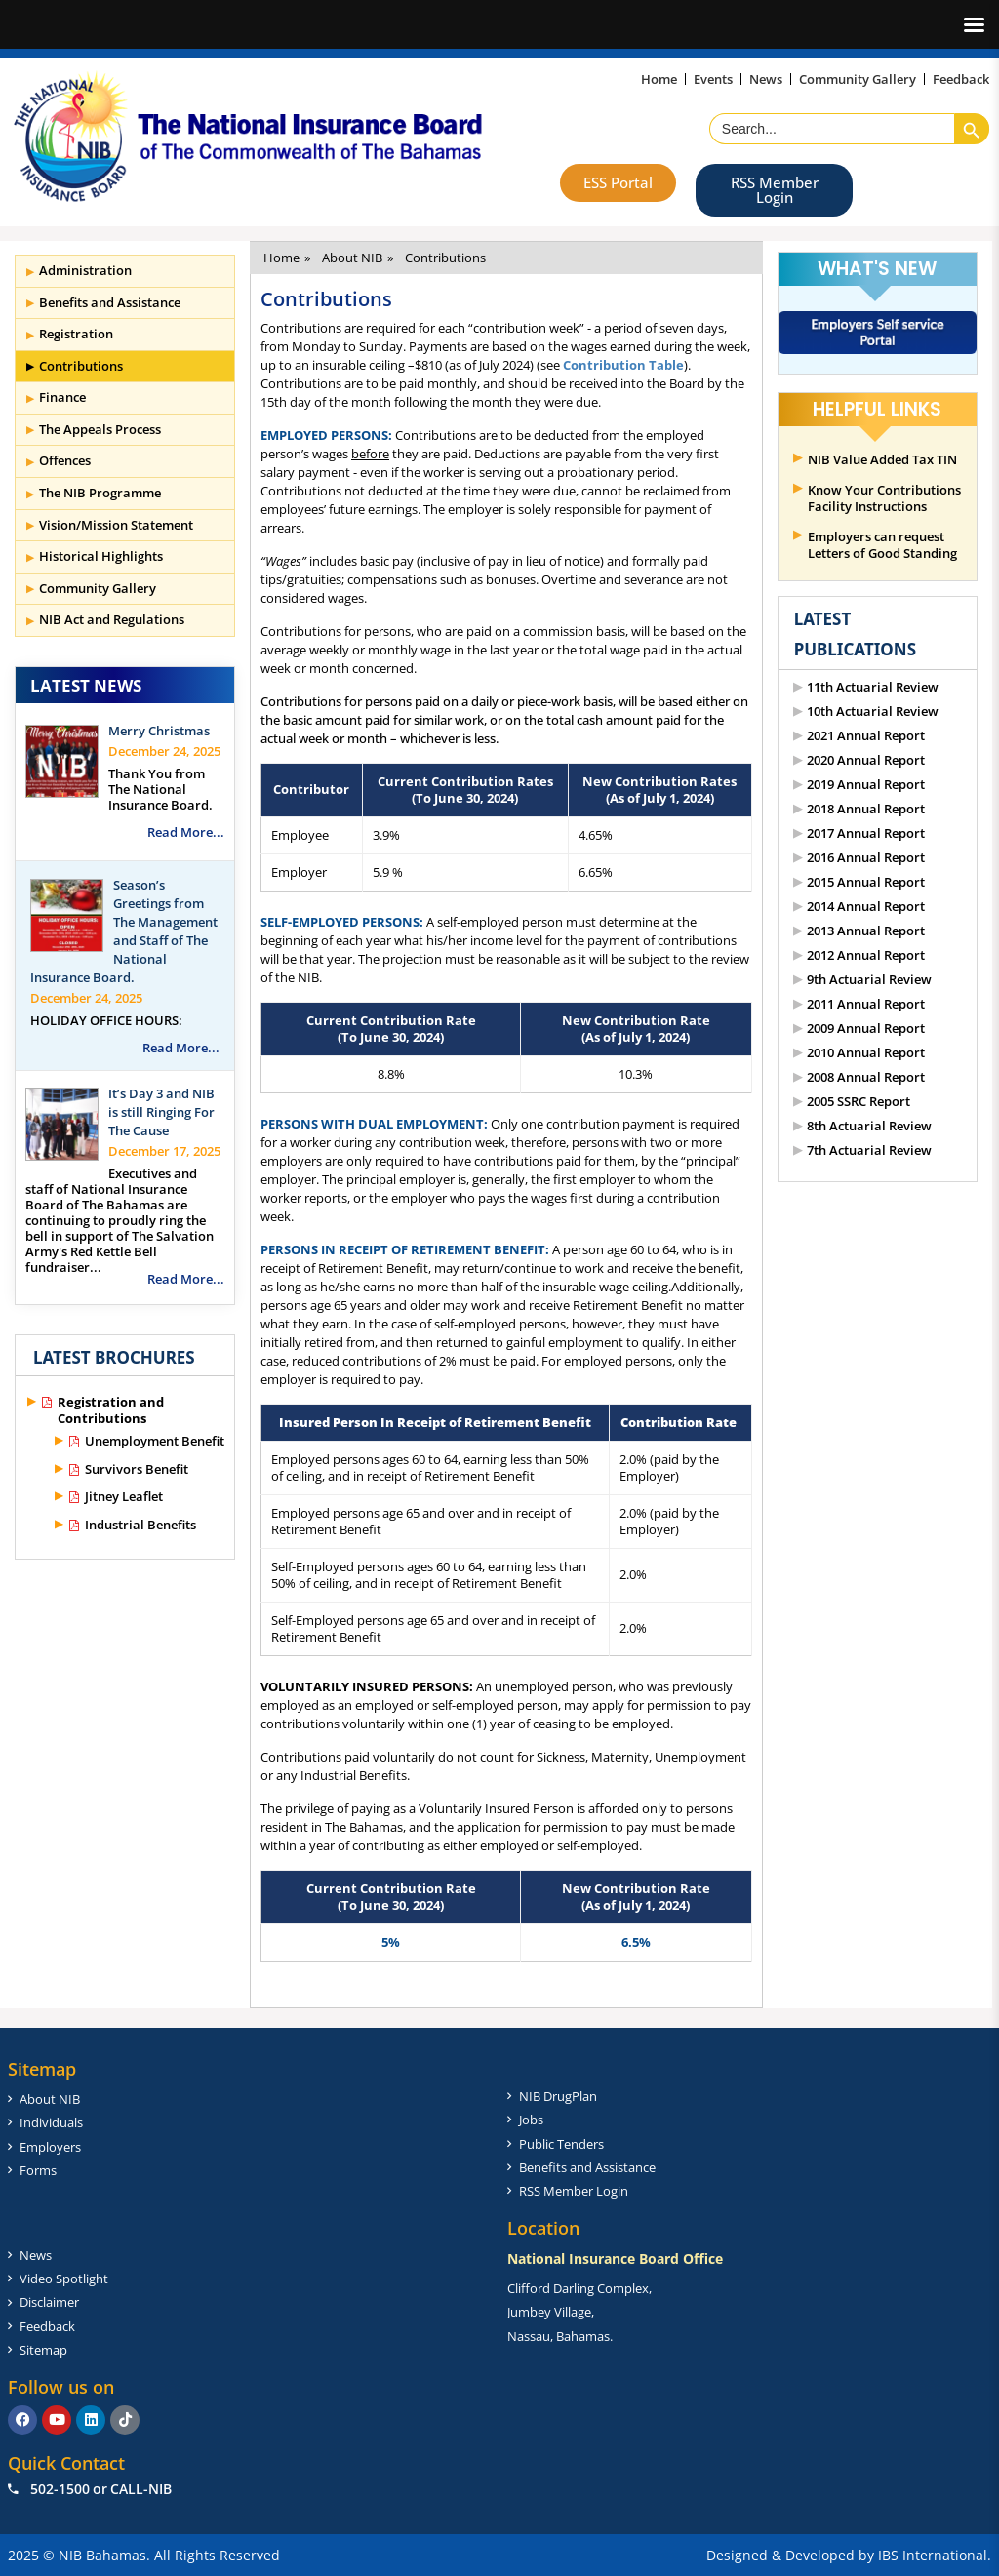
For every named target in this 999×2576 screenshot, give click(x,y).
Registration (76, 333)
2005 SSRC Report (858, 1101)
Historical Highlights (101, 556)
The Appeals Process (100, 429)
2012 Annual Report (866, 955)
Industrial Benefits (140, 1525)
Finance (62, 397)
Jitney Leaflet (124, 1496)
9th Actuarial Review (869, 979)
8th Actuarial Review (869, 1126)
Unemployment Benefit (154, 1441)
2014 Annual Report (866, 906)
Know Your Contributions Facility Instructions (884, 498)
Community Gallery (97, 588)
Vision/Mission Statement (116, 525)
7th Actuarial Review (869, 1150)
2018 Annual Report (866, 809)
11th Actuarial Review (873, 687)
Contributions (81, 366)
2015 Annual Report (866, 882)
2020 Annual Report (866, 760)
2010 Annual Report (866, 1053)
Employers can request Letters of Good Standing (882, 545)
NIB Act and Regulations (111, 619)
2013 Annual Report (866, 931)
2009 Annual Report (866, 1028)
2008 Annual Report (866, 1077)
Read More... (185, 832)
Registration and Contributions (111, 1410)
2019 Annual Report (866, 784)
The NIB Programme (100, 492)
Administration (85, 270)
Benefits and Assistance (109, 302)
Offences (65, 460)
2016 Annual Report (866, 858)
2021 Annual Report (866, 736)
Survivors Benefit (136, 1469)
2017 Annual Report (866, 833)
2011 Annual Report (866, 1004)
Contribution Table (623, 365)
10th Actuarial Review (873, 711)
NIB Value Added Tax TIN (882, 460)
